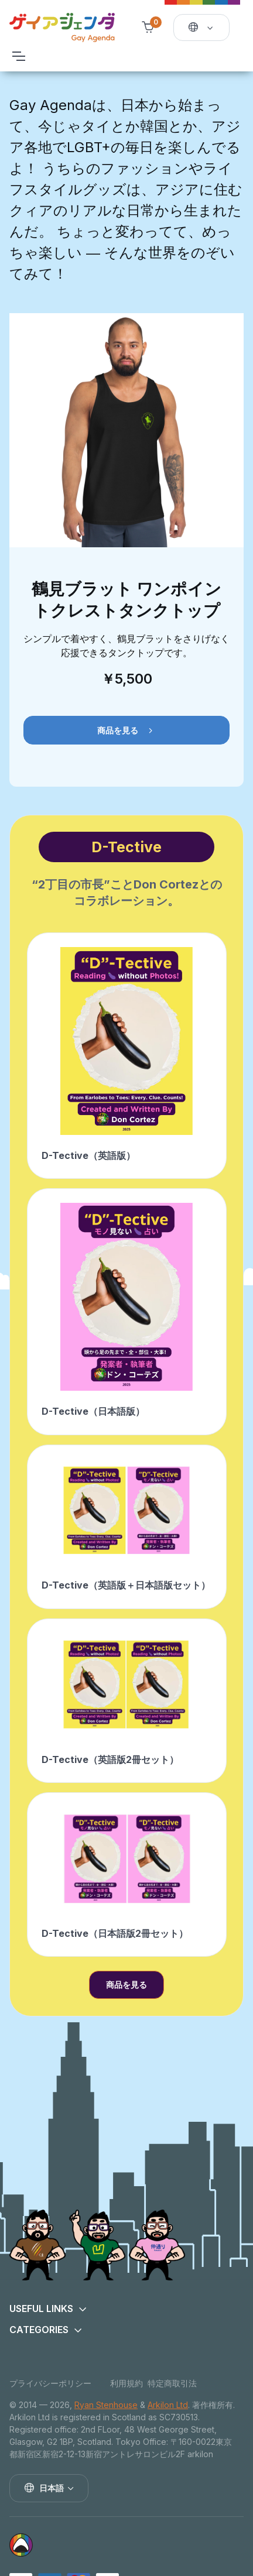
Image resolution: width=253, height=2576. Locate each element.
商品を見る (126, 730)
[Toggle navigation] (18, 56)
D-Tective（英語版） (88, 1155)
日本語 (44, 2488)
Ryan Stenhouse (106, 2405)
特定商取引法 (172, 2383)
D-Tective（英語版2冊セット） (110, 1759)
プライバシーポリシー (50, 2383)
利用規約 (126, 2383)
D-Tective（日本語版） (93, 1411)
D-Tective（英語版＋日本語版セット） (126, 1585)
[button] (126, 2309)
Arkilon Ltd (168, 2405)
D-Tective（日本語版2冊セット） (115, 1933)
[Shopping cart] (148, 27)
